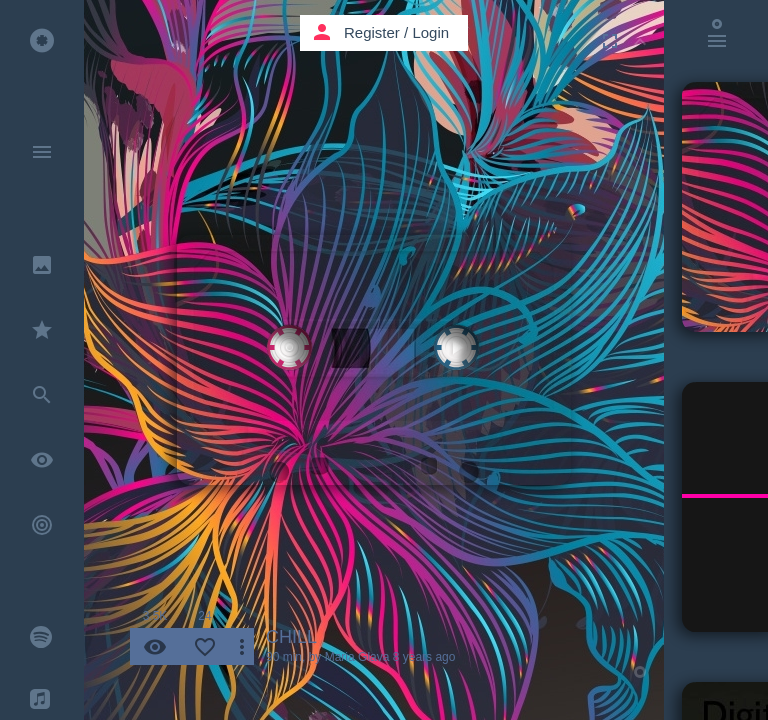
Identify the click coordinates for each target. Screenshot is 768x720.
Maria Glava (357, 657)
